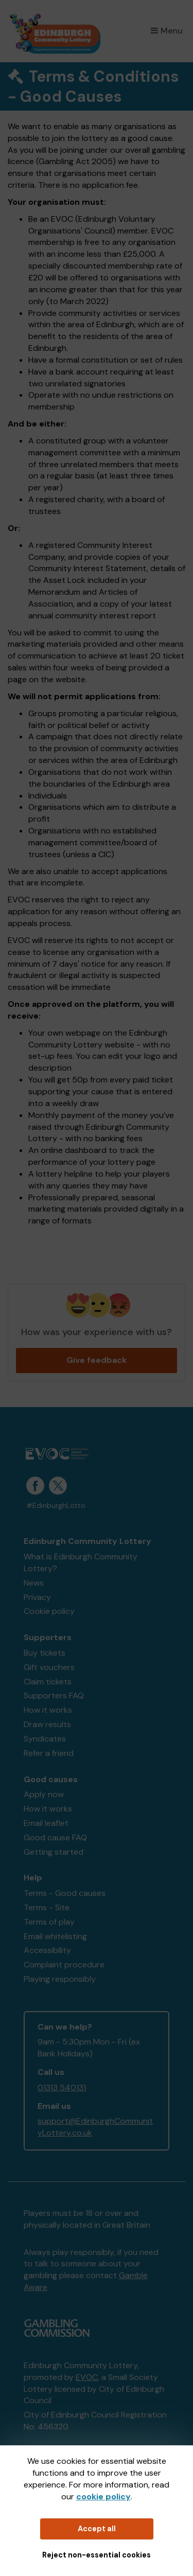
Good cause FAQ (55, 1837)
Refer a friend (49, 1753)
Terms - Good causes (65, 1893)
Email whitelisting (55, 1936)
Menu (167, 30)
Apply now (44, 1794)
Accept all (97, 2528)
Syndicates (45, 1738)
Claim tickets (48, 1681)
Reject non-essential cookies (96, 2555)
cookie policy (103, 2496)
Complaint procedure (64, 1964)
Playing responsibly (60, 1979)
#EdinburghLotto (55, 1505)
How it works (48, 1709)
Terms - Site (46, 1907)
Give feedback (96, 1360)
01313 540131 (62, 2087)
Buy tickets (44, 1652)
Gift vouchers (49, 1667)
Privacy (37, 1597)
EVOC (87, 2377)
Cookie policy (49, 1611)
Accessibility (47, 1950)
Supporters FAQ (54, 1695)
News (34, 1582)
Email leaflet (46, 1823)
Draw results (47, 1724)
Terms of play (49, 1921)
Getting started (53, 1851)
